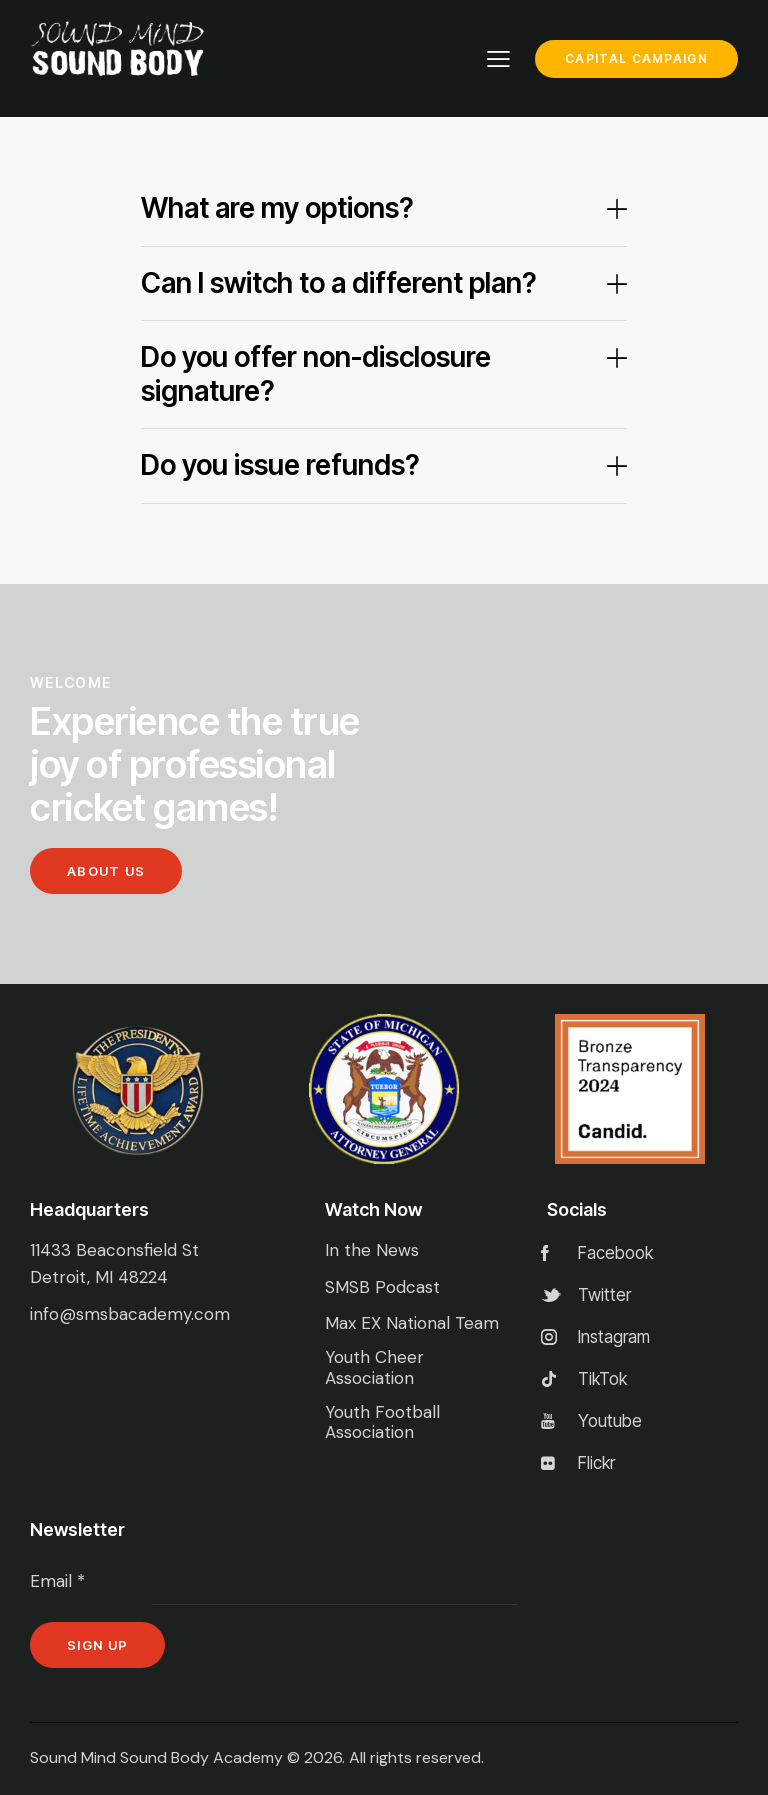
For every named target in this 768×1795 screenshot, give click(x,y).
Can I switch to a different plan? (338, 283)
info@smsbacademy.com (130, 1314)
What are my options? (277, 208)
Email (57, 1581)
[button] (384, 209)
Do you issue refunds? (280, 465)
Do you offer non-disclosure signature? (316, 374)
